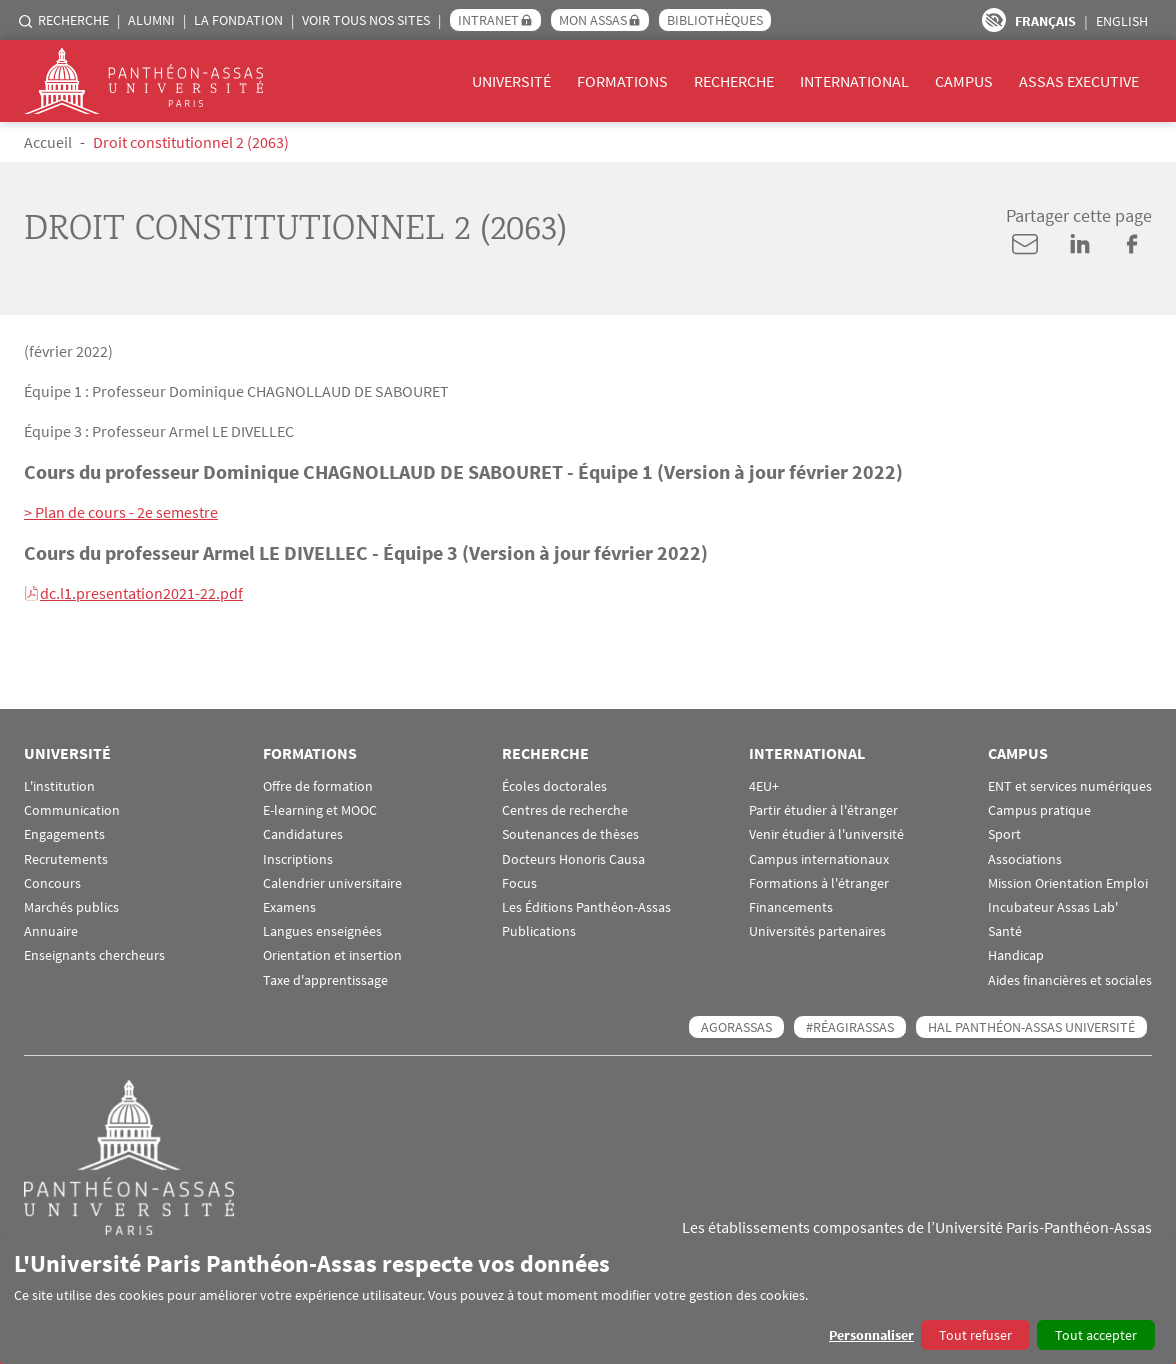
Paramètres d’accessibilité (994, 20)
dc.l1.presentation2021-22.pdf (141, 593)
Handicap (1016, 955)
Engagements (64, 834)
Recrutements (66, 859)
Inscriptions (298, 859)
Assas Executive (1079, 81)
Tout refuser (975, 1335)
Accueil (48, 142)
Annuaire (51, 931)
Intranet (488, 20)
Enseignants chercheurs (94, 955)
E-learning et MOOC (320, 810)
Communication (72, 810)
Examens (289, 907)
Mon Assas (593, 20)
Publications (539, 931)
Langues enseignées (322, 931)
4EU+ (764, 786)
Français (1045, 21)
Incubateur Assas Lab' (1053, 907)
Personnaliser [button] (871, 1335)
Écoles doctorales (554, 786)
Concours (52, 883)
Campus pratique (1039, 810)
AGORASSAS (736, 1027)
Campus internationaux (819, 859)
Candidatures (303, 834)
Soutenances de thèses (570, 834)
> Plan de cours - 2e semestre (121, 512)
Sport (1004, 834)
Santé (1005, 931)
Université (511, 81)
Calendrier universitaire (332, 883)
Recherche (73, 20)
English (1122, 21)
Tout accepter (1096, 1335)
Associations (1025, 859)
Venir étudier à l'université (826, 834)
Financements (791, 907)
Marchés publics (71, 907)
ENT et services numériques (1070, 786)
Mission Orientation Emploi (1068, 883)
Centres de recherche (565, 810)
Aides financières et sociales (1070, 980)
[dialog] (588, 1299)
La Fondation (238, 20)
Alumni (151, 20)
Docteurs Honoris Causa (573, 859)
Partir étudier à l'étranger (823, 810)
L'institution (59, 786)
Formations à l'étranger (819, 883)
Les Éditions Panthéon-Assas (586, 907)
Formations (622, 81)
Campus (964, 81)
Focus (519, 883)
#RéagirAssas (850, 1027)
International (854, 81)
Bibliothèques (715, 20)
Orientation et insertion (332, 955)
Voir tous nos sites (366, 20)
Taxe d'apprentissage (325, 980)
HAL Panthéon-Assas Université (1031, 1027)
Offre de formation (318, 786)
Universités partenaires (817, 931)
